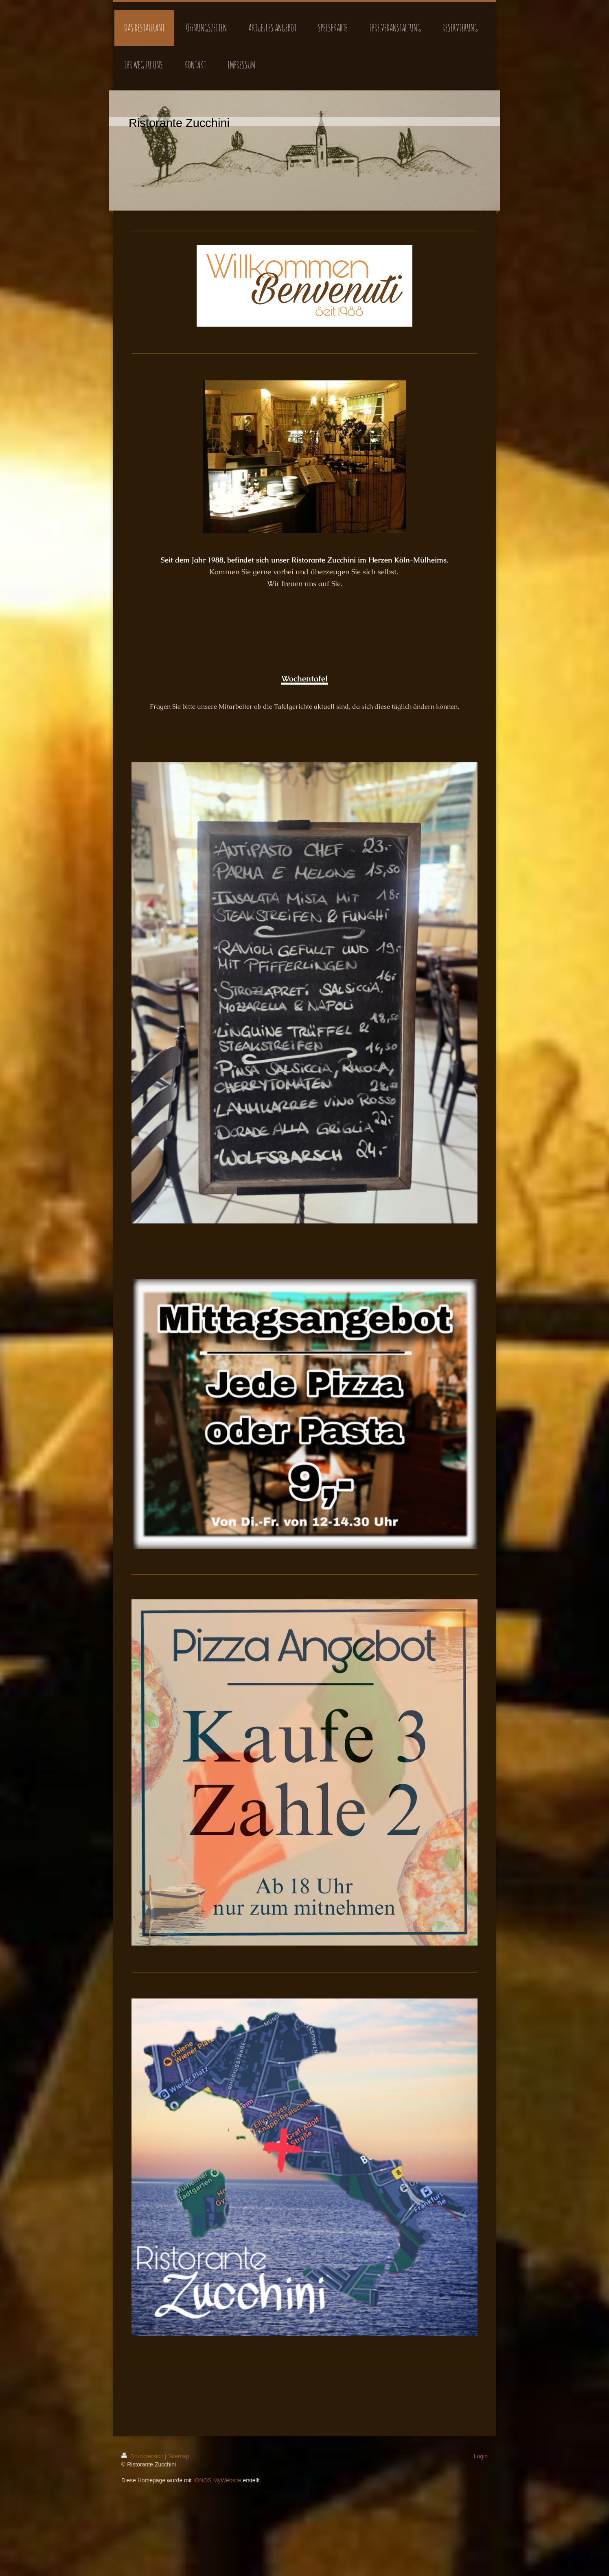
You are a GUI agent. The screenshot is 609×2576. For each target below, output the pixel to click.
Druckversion (143, 2456)
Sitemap (178, 2456)
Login (481, 2456)
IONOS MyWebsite (217, 2480)
